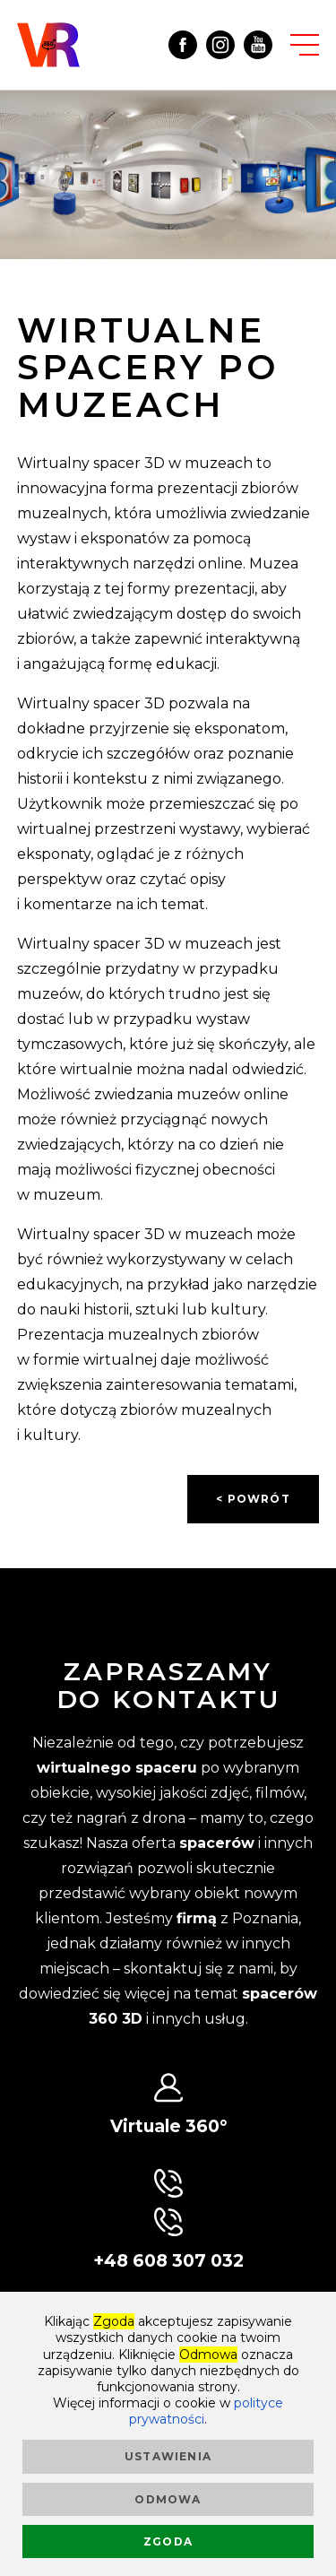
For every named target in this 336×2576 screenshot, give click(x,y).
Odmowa (167, 2499)
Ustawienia (168, 2456)
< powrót (253, 1498)
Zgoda (168, 2541)
